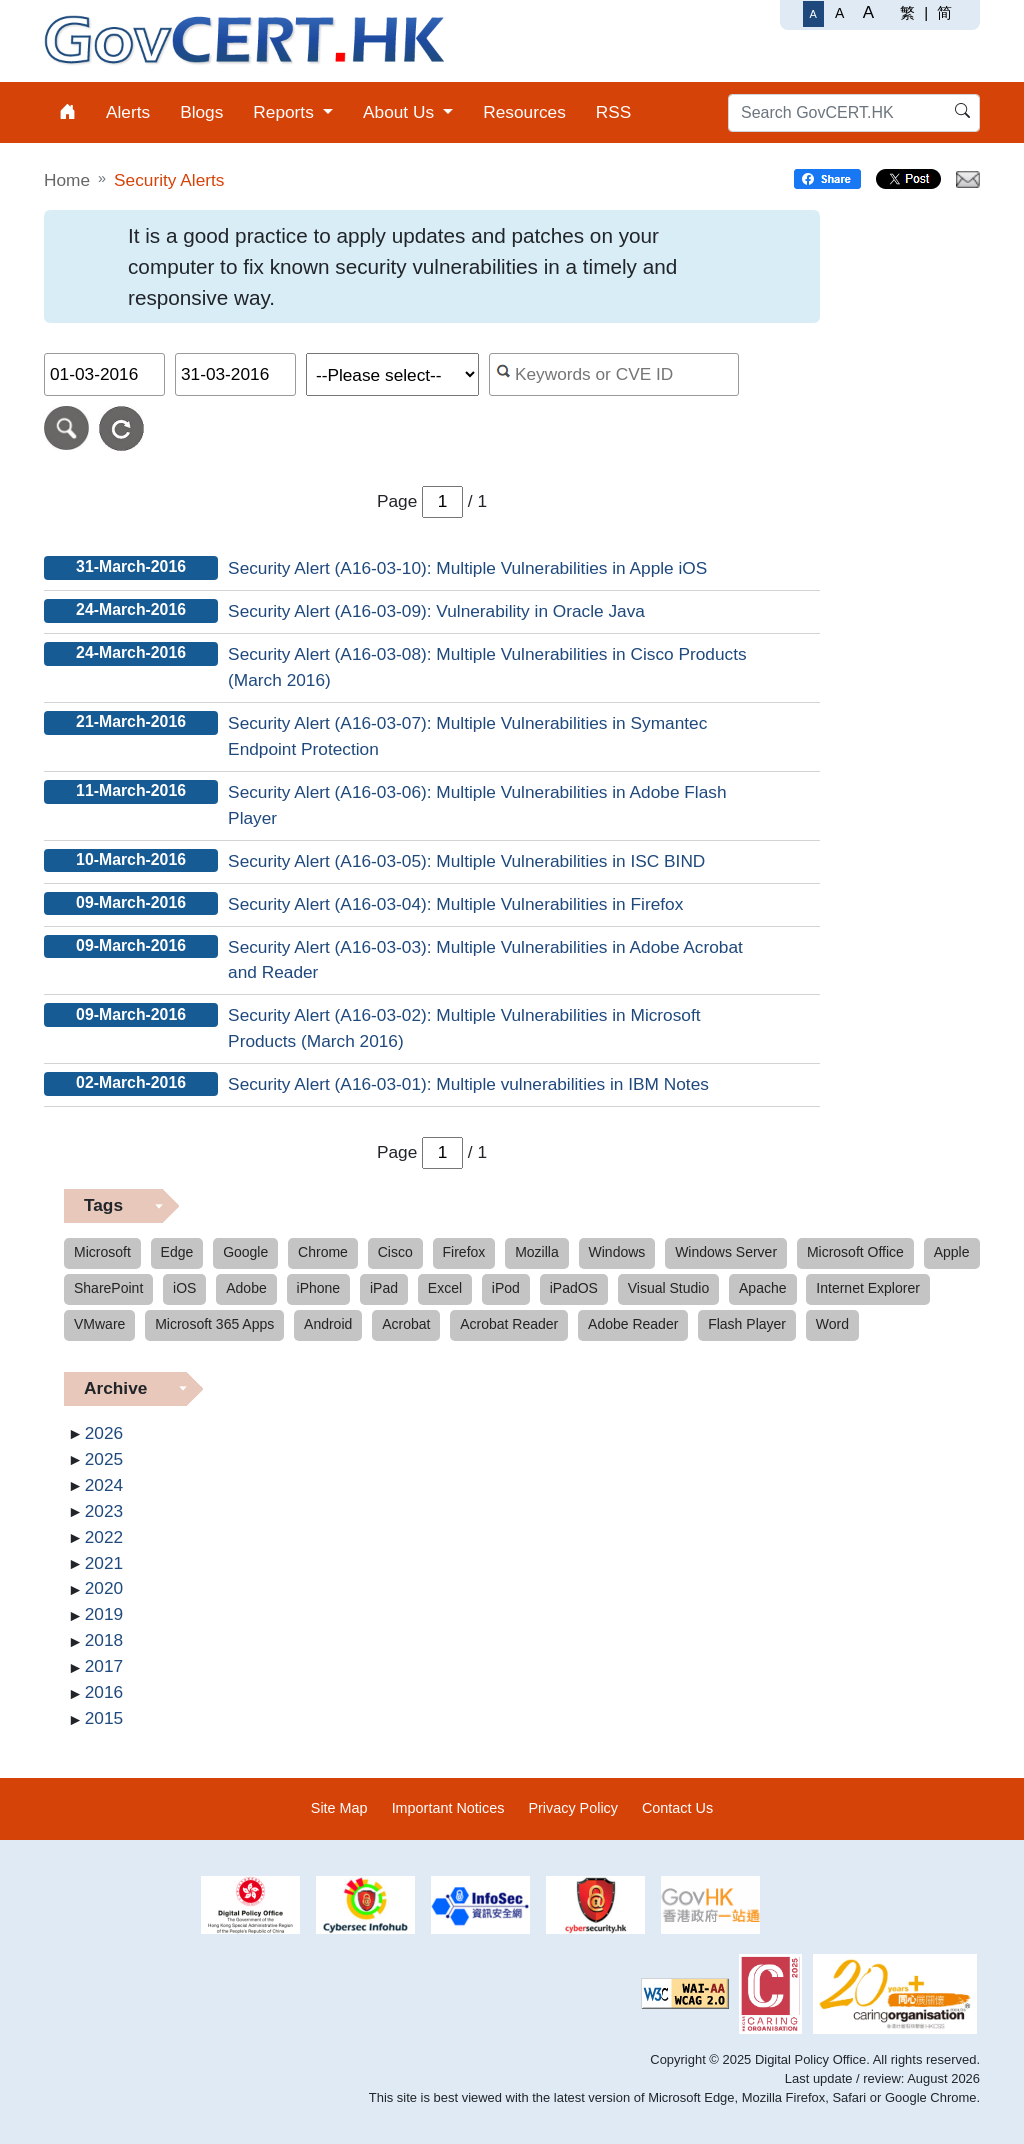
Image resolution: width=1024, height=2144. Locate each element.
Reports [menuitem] (285, 112)
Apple (952, 1252)
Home (67, 180)
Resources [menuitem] (524, 112)
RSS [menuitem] (614, 112)
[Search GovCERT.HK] (854, 113)
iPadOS (574, 1288)
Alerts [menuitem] (128, 112)
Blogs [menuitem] (201, 112)
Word (832, 1324)
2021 (104, 1563)
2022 (104, 1537)
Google (245, 1252)
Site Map (339, 1808)
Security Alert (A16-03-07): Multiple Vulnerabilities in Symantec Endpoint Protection (467, 736)
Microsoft (102, 1252)
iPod (506, 1288)
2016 (104, 1692)
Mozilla (537, 1252)
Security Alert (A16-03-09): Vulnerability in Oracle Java (436, 611)
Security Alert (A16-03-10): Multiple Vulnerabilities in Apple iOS (467, 568)
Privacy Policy (573, 1808)
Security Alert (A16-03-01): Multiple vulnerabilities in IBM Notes (468, 1084)
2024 (104, 1485)
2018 (104, 1640)
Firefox (464, 1252)
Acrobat (406, 1324)
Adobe (246, 1288)
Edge (177, 1252)
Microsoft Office (855, 1252)
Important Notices (448, 1808)
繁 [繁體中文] (907, 12)
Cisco (395, 1252)
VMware (99, 1324)
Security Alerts (169, 180)
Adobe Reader (633, 1324)
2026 (104, 1433)
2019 (104, 1614)
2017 (104, 1666)
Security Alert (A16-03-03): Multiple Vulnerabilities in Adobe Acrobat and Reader (485, 960)
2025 (104, 1459)
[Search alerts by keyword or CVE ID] (614, 374)
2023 (104, 1511)
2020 (104, 1588)
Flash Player (747, 1324)
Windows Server (726, 1252)
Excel (445, 1288)
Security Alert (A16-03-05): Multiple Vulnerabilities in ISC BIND (466, 861)
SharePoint (108, 1288)
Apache (762, 1288)
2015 (104, 1718)
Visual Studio (668, 1288)
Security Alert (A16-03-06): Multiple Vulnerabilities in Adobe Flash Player (477, 805)
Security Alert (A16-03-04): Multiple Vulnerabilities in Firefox (455, 904)
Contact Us (677, 1808)
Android (328, 1324)
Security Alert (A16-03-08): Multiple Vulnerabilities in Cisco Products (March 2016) (487, 667)
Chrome (323, 1252)
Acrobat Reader (509, 1324)
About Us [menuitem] (401, 112)
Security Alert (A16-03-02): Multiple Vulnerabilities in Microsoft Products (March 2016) (464, 1028)
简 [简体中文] (944, 12)
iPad (384, 1288)
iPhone (319, 1288)
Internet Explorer (868, 1288)
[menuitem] (67, 112)
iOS (184, 1288)
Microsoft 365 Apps (214, 1324)
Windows (617, 1252)
